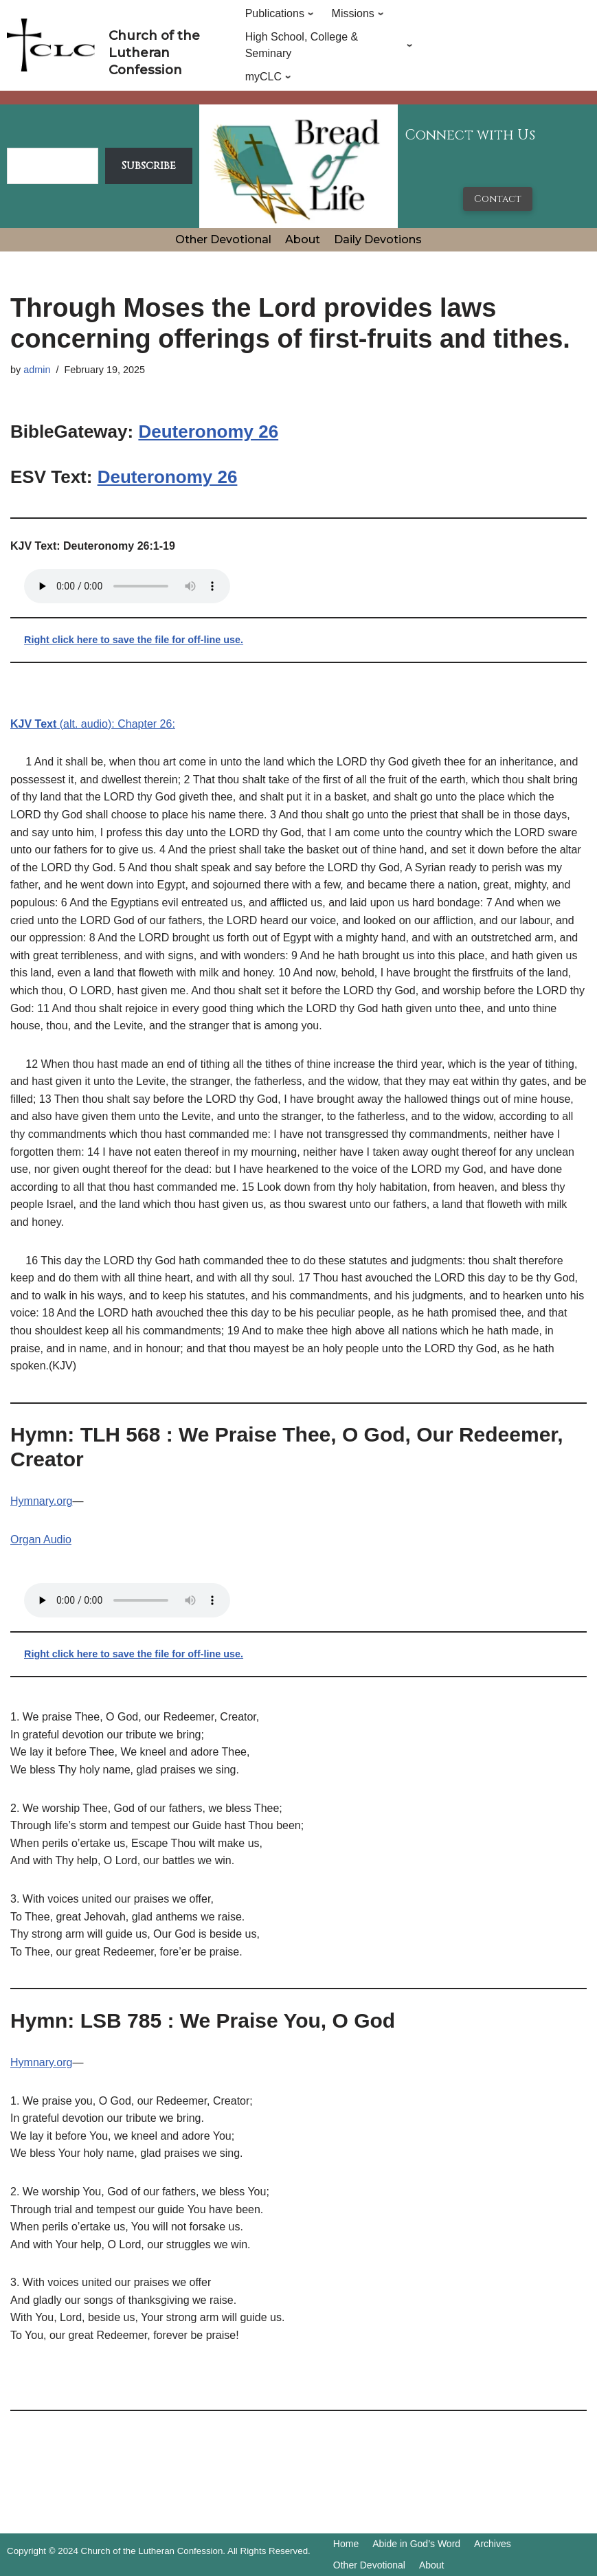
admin (36, 369)
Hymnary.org (41, 1501)
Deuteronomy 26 (208, 431)
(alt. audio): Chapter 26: (92, 724)
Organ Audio (40, 1539)
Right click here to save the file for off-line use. (133, 639)
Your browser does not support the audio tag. (127, 586)
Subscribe (149, 165)
